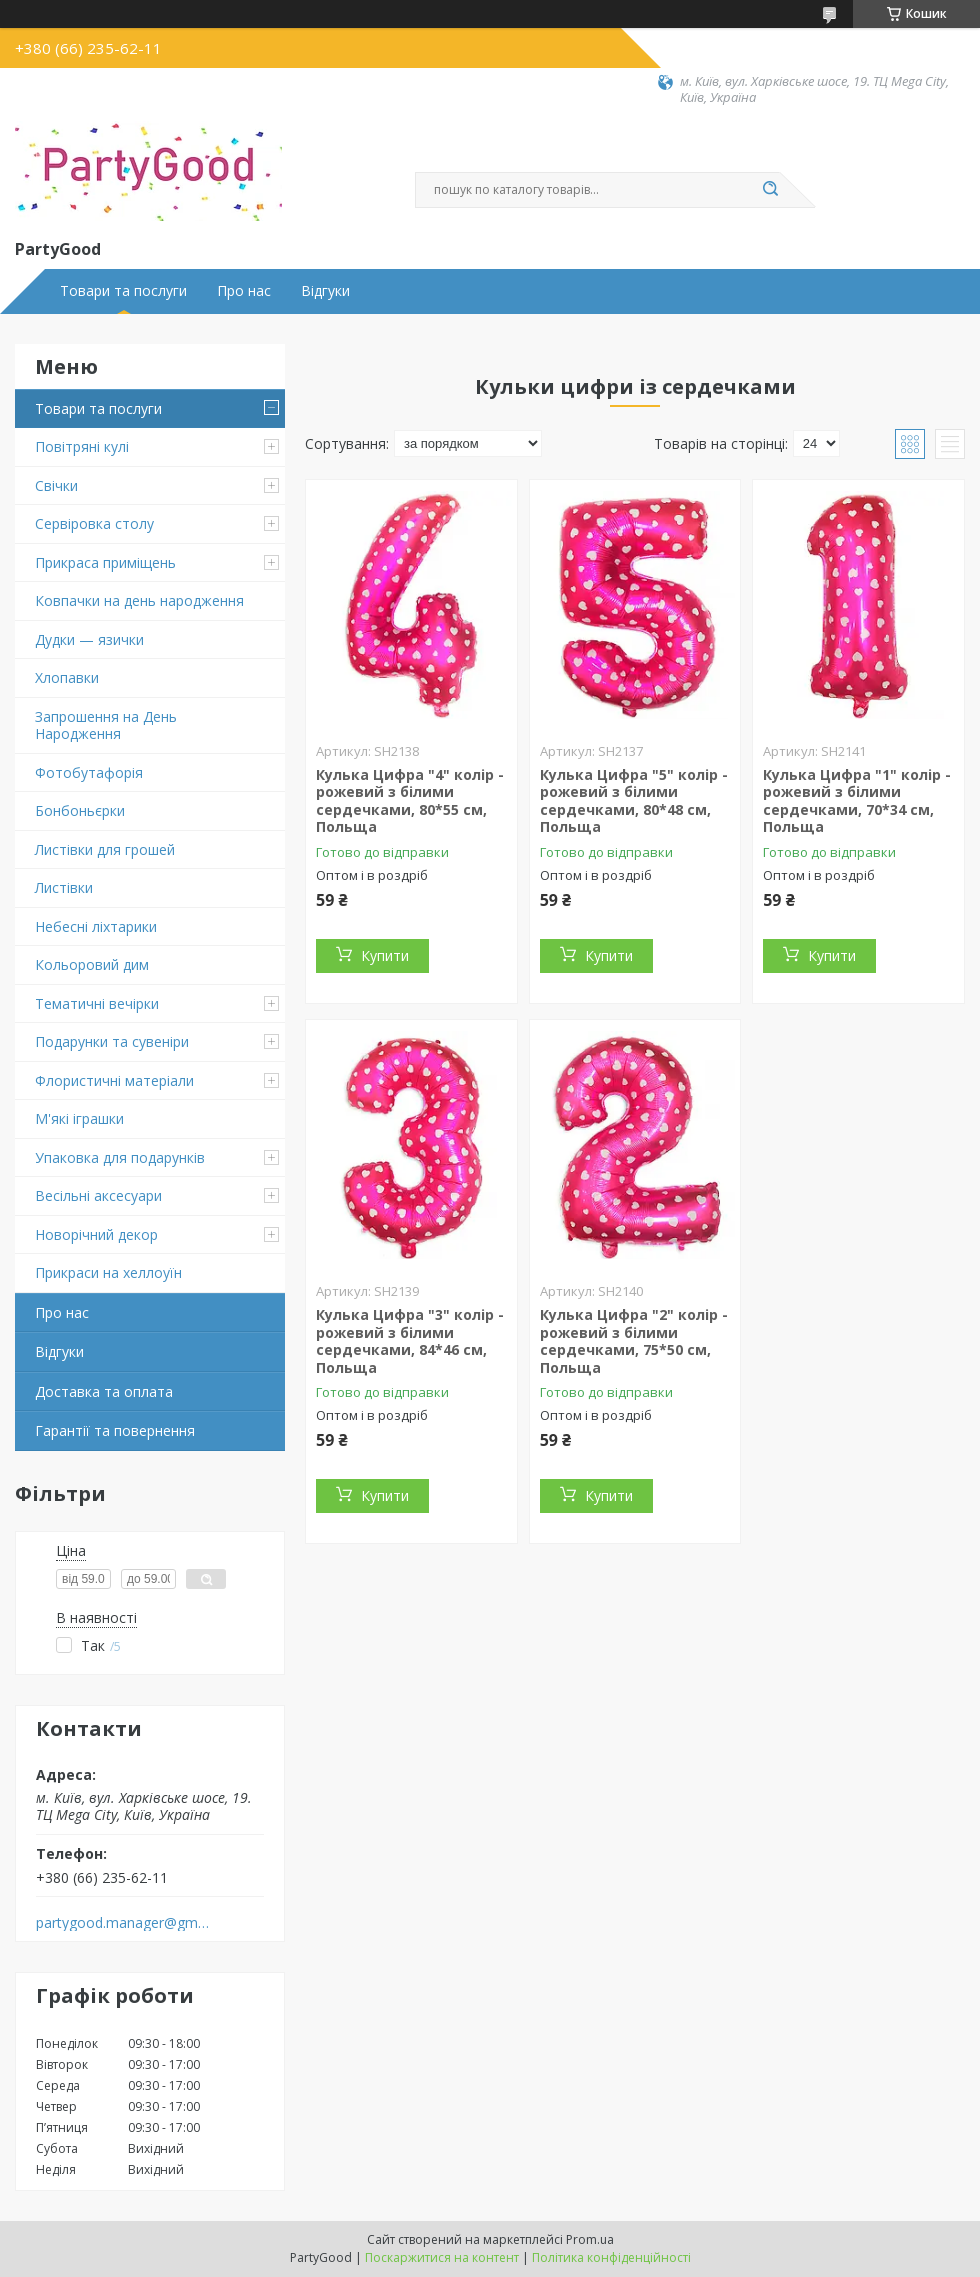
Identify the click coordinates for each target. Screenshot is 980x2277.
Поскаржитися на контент (442, 2257)
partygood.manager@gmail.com (123, 1923)
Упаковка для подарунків (120, 1157)
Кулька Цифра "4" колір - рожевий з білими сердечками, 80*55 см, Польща (410, 801)
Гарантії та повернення (115, 1430)
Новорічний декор (96, 1234)
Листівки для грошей (105, 849)
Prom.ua (590, 2239)
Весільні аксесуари (98, 1195)
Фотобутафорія (89, 772)
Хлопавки (67, 677)
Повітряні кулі (82, 446)
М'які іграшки (79, 1118)
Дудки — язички (89, 639)
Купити (385, 955)
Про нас (244, 291)
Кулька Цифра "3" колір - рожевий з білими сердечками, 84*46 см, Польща (410, 1341)
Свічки (56, 485)
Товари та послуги (123, 291)
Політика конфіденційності (611, 2257)
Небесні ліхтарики (96, 926)
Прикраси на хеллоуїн (108, 1272)
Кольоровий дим (92, 964)
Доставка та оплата (104, 1391)
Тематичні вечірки (97, 1003)
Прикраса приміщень (105, 562)
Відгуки (325, 291)
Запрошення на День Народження (106, 725)
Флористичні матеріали (114, 1080)
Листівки (64, 887)
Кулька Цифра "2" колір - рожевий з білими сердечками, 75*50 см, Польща (634, 1341)
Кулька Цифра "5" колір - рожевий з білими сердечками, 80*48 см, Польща (634, 801)
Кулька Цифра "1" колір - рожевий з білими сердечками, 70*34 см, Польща (857, 801)
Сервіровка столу (94, 523)
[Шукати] (770, 190)
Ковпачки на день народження (139, 600)
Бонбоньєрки (80, 810)
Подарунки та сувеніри (112, 1041)
